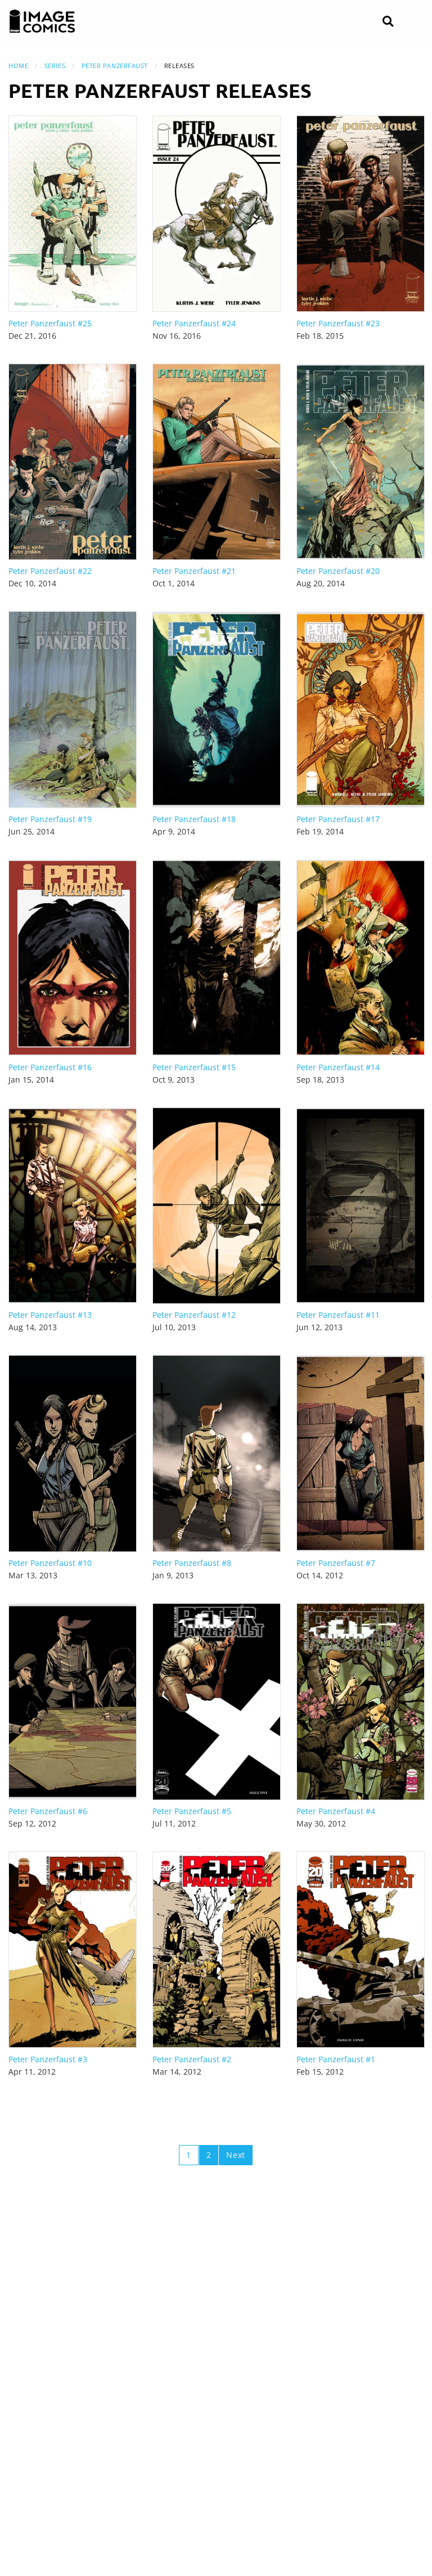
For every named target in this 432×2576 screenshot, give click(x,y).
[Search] (387, 21)
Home (18, 65)
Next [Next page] (235, 2154)
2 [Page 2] (209, 2154)
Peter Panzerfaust (115, 65)
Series (54, 65)
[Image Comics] (42, 21)
